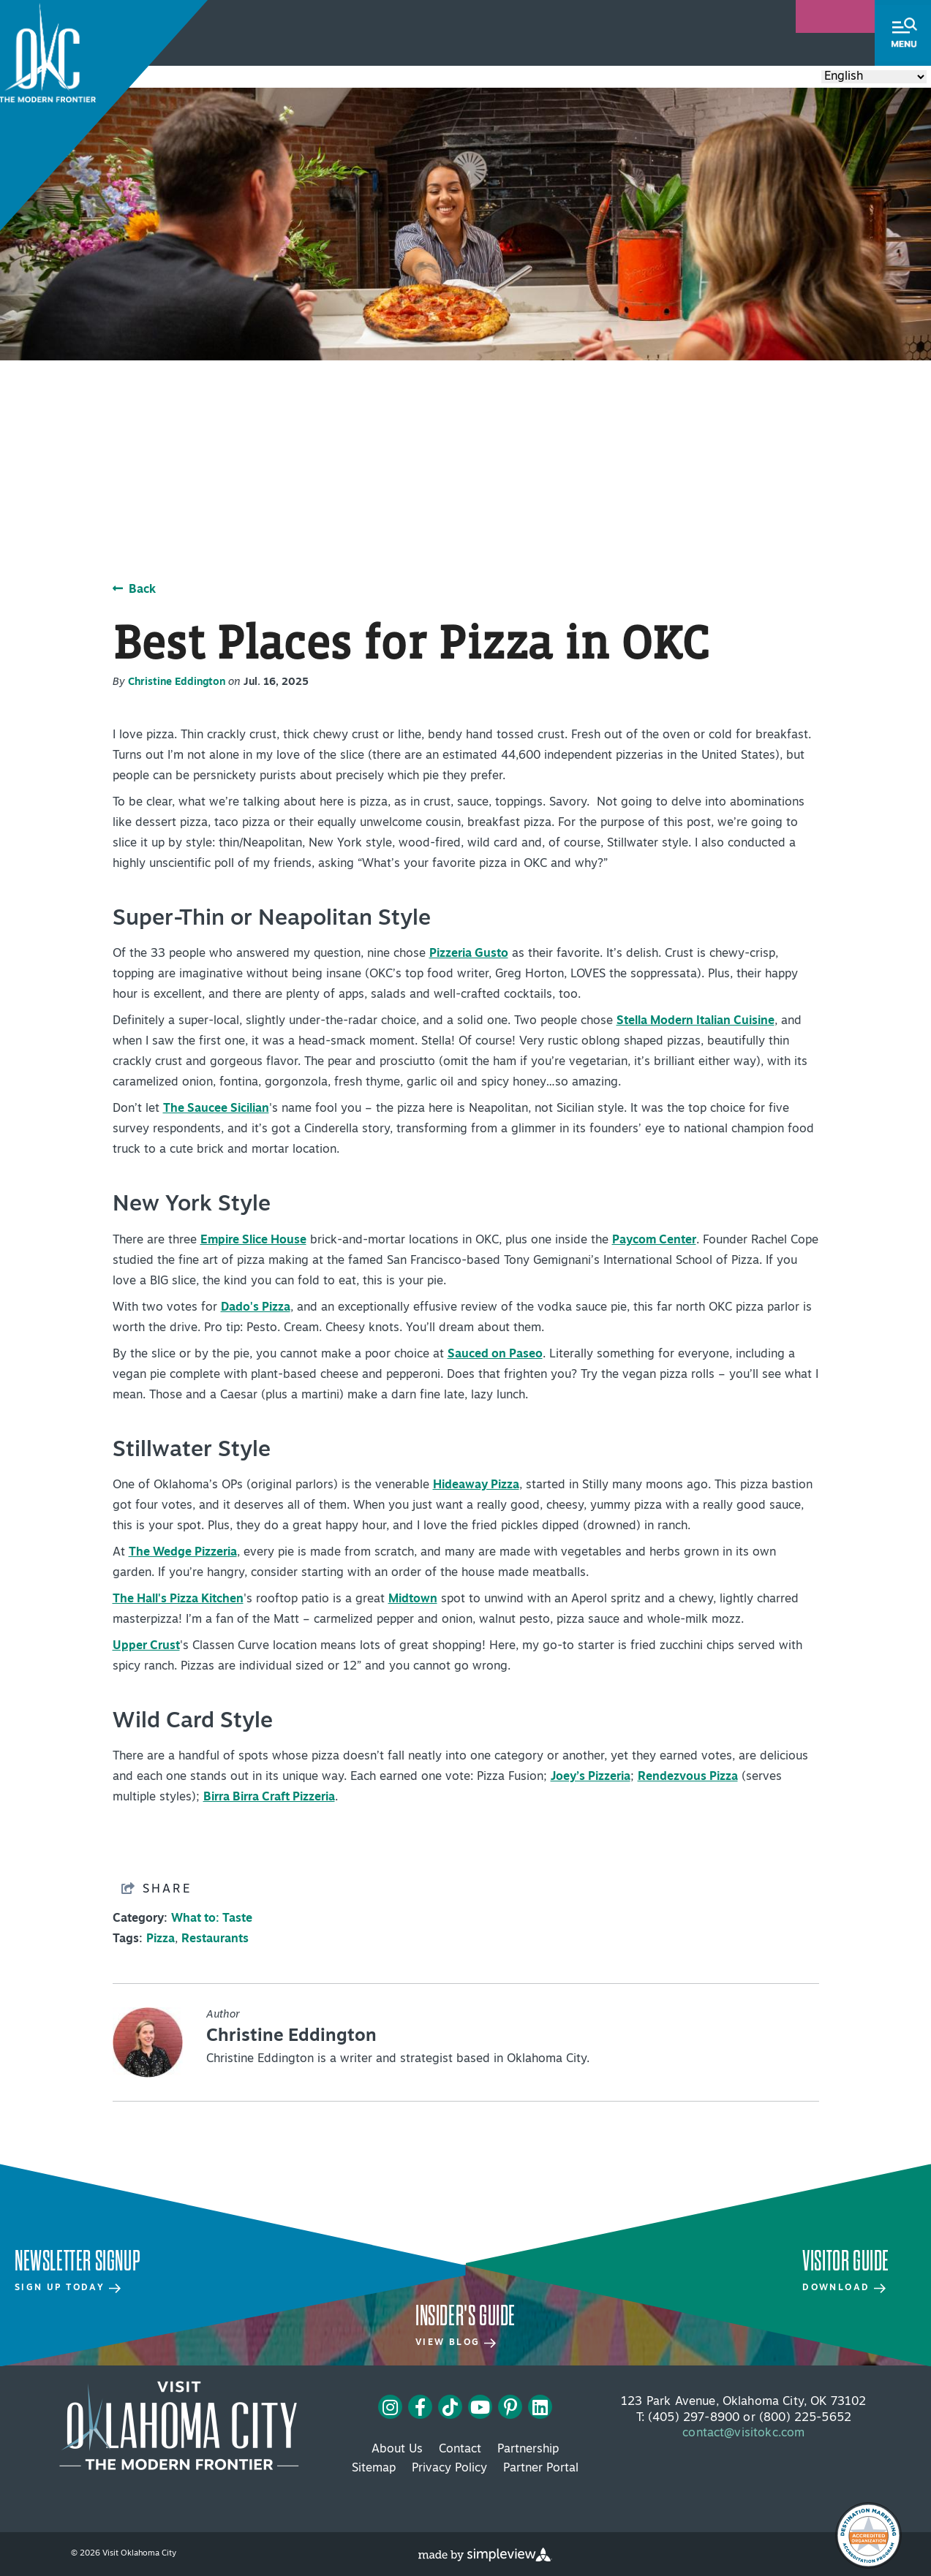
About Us (397, 2449)
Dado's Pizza (255, 1308)
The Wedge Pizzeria (183, 1552)
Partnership (528, 2449)
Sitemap (374, 2468)
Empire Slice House (253, 1240)
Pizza (160, 1939)
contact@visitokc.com (743, 2433)
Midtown (412, 1599)
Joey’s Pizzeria (590, 1777)
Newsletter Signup (77, 2261)
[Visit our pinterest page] (510, 2407)
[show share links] (156, 1888)
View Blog (455, 2342)
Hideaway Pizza (476, 1485)
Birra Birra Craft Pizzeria (269, 1797)
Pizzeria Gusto (468, 954)
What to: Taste (211, 1919)
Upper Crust (146, 1646)
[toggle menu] (903, 33)
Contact (460, 2449)
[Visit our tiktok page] (450, 2407)
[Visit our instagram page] (390, 2407)
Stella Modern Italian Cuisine (695, 1021)
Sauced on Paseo (495, 1354)
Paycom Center (654, 1240)
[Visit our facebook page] (420, 2407)
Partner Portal (540, 2468)
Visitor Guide (845, 2261)
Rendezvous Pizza (688, 1777)
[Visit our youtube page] (480, 2407)
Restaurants (215, 1939)
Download (844, 2288)
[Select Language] (874, 76)
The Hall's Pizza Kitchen (178, 1599)
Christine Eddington (176, 682)
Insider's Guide (465, 2315)
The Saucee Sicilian (216, 1109)
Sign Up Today (68, 2288)
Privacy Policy (449, 2468)
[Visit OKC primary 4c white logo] (179, 2425)
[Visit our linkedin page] (540, 2407)
